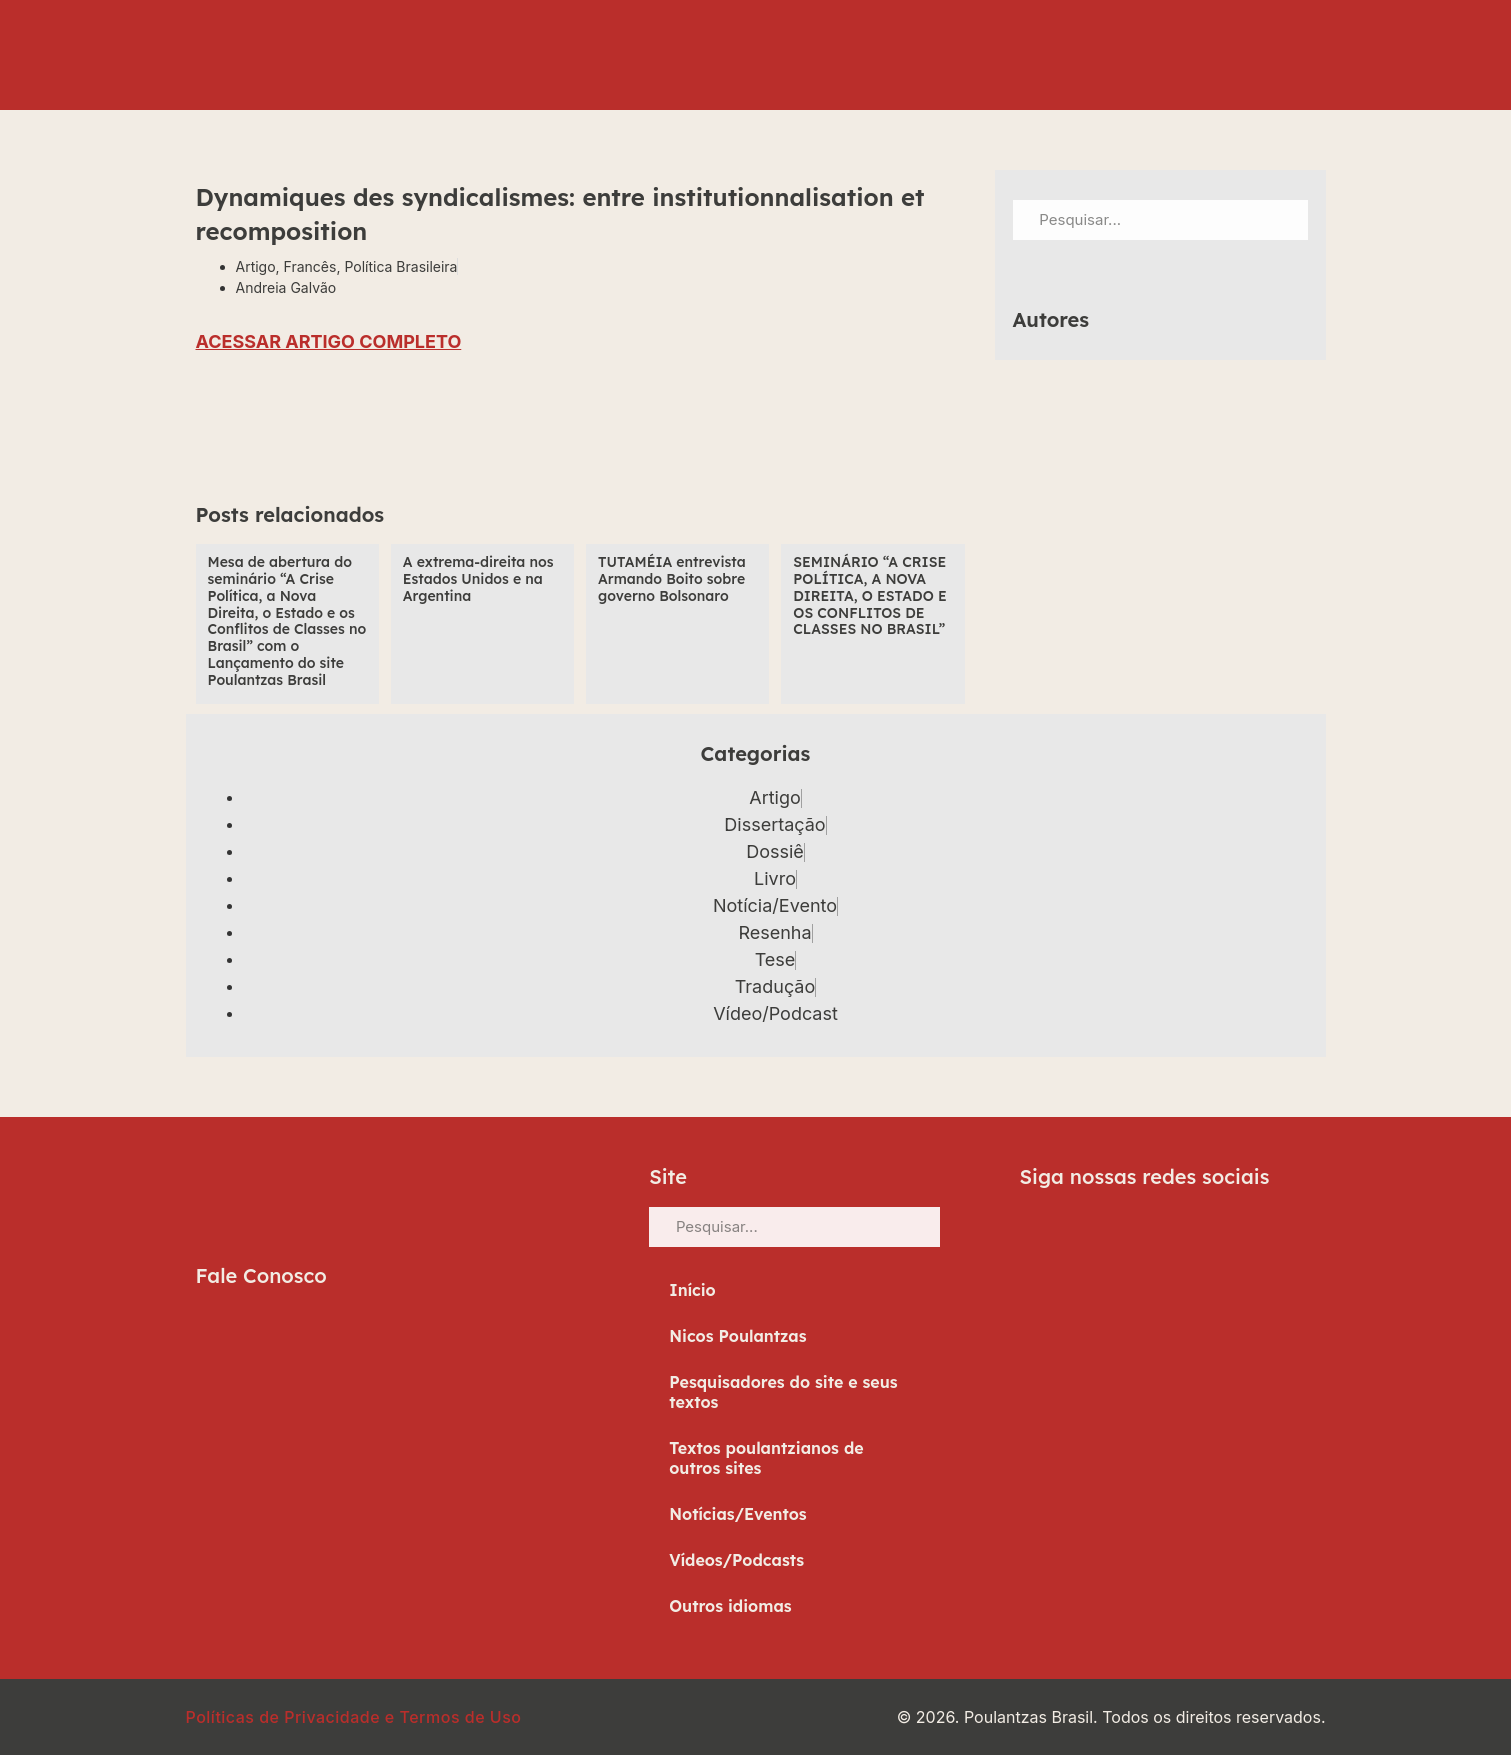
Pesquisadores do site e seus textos (783, 1392)
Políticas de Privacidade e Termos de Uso (354, 1717)
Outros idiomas (730, 1606)
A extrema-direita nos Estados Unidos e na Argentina (478, 579)
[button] (218, 433)
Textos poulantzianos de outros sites (766, 1458)
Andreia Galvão (286, 287)
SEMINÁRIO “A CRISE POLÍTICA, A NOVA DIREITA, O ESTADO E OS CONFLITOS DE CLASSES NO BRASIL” (869, 595)
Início (692, 1290)
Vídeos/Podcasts (736, 1560)
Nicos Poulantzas (737, 1336)
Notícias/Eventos (738, 1514)
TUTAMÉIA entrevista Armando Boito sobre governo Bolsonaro (672, 579)
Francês (310, 266)
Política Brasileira (400, 266)
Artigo (256, 266)
